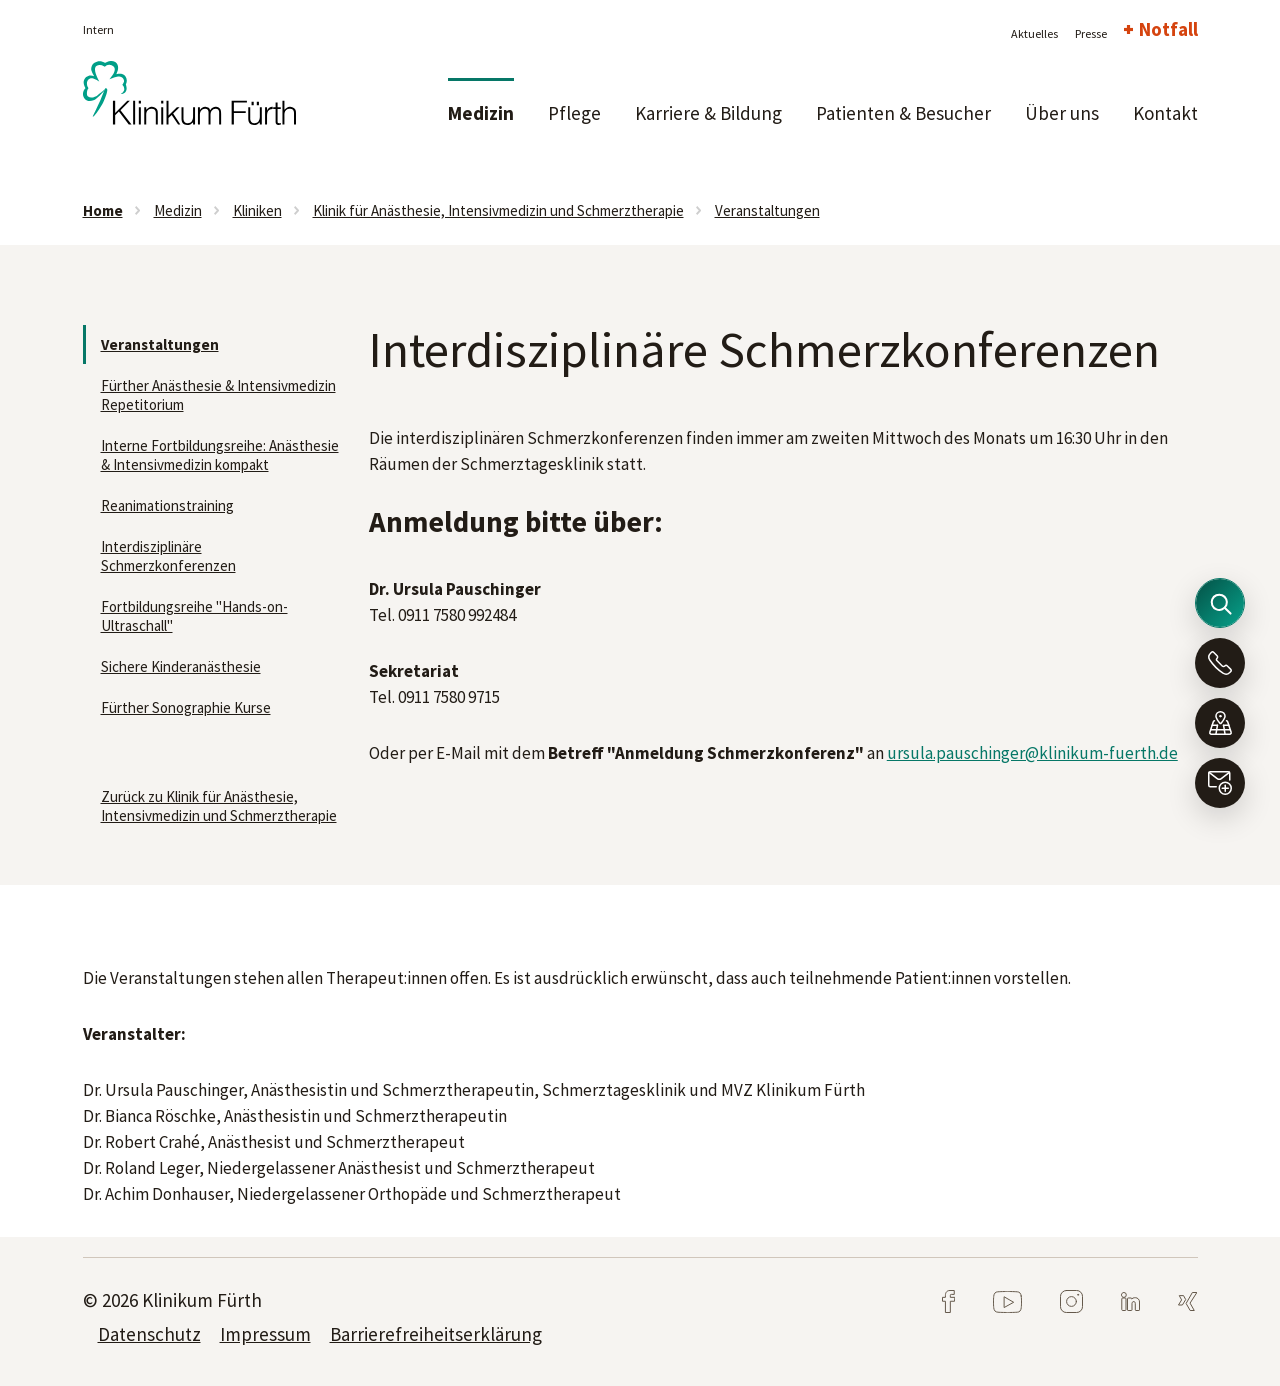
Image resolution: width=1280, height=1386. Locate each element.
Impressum (265, 1334)
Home (103, 210)
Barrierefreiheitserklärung (436, 1334)
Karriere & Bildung (708, 113)
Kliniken (257, 210)
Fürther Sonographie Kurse (186, 707)
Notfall (1168, 29)
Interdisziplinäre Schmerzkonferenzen (168, 556)
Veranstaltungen (767, 210)
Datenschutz (149, 1334)
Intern (98, 29)
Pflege (574, 113)
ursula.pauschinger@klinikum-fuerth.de (1032, 753)
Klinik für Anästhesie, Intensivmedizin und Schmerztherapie (498, 210)
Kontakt (1165, 113)
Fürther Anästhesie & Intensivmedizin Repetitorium (218, 395)
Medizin (481, 113)
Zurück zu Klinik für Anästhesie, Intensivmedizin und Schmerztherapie (219, 806)
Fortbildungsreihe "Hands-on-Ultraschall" (194, 616)
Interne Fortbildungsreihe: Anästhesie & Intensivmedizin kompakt (220, 455)
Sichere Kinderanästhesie (181, 666)
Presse (1091, 33)
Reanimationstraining (167, 505)
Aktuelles (1034, 33)
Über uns (1062, 113)
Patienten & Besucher (903, 113)
